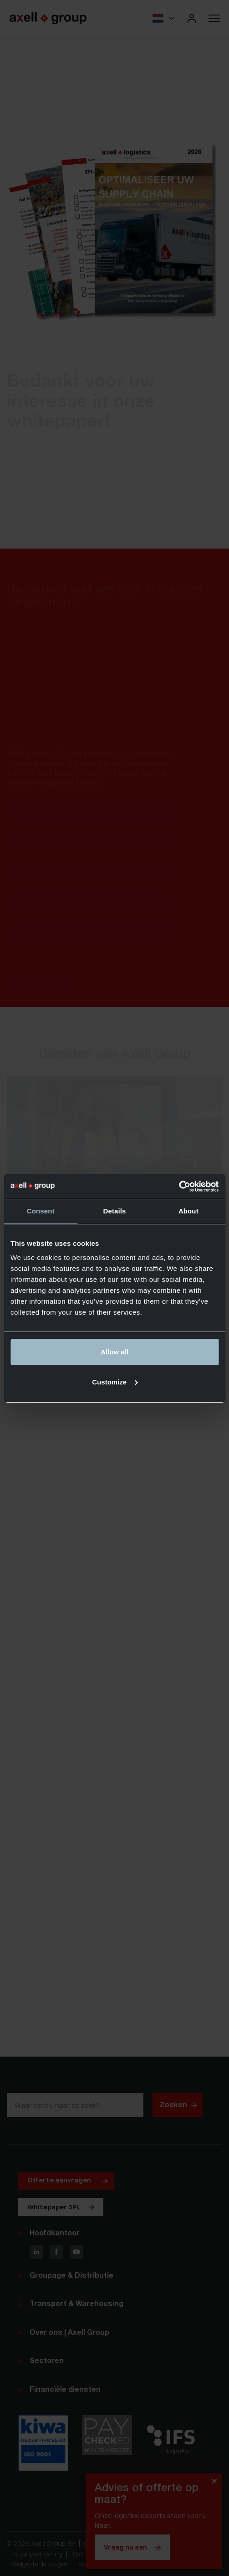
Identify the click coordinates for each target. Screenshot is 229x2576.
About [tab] (188, 1211)
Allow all (114, 1352)
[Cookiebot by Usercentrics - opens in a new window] (179, 1186)
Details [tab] (114, 1211)
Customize (114, 1382)
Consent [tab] (41, 1211)
